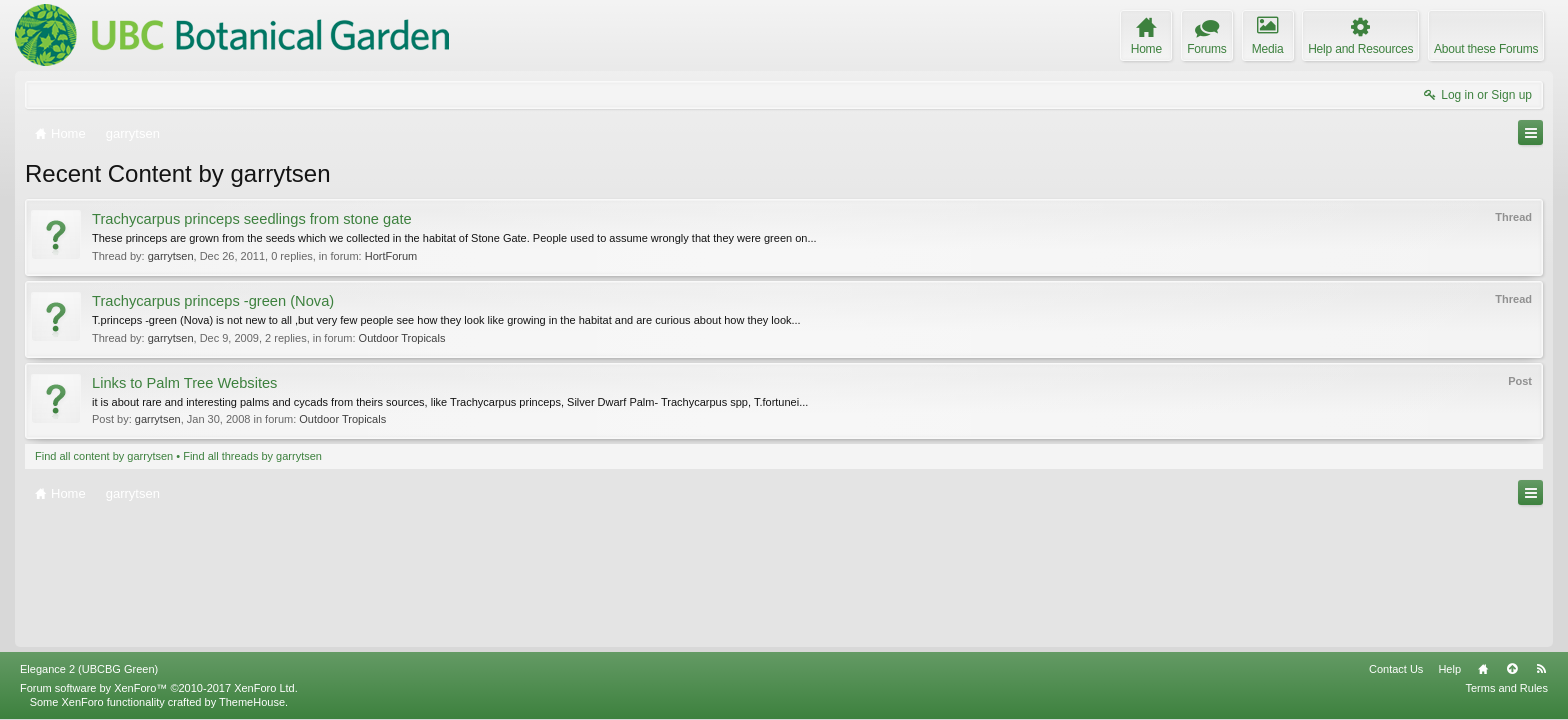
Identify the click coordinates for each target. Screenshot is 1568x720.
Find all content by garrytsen (104, 456)
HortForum (391, 256)
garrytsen (171, 256)
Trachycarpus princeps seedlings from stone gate (252, 219)
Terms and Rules (1506, 688)
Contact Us (1396, 669)
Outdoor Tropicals (402, 338)
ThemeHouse (252, 702)
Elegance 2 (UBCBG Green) (89, 669)
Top (1512, 669)
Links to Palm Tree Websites (184, 383)
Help (1449, 669)
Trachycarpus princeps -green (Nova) (213, 301)
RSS (1541, 669)
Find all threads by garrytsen (252, 456)
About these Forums (1486, 49)
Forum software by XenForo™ (159, 688)
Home (1483, 669)
